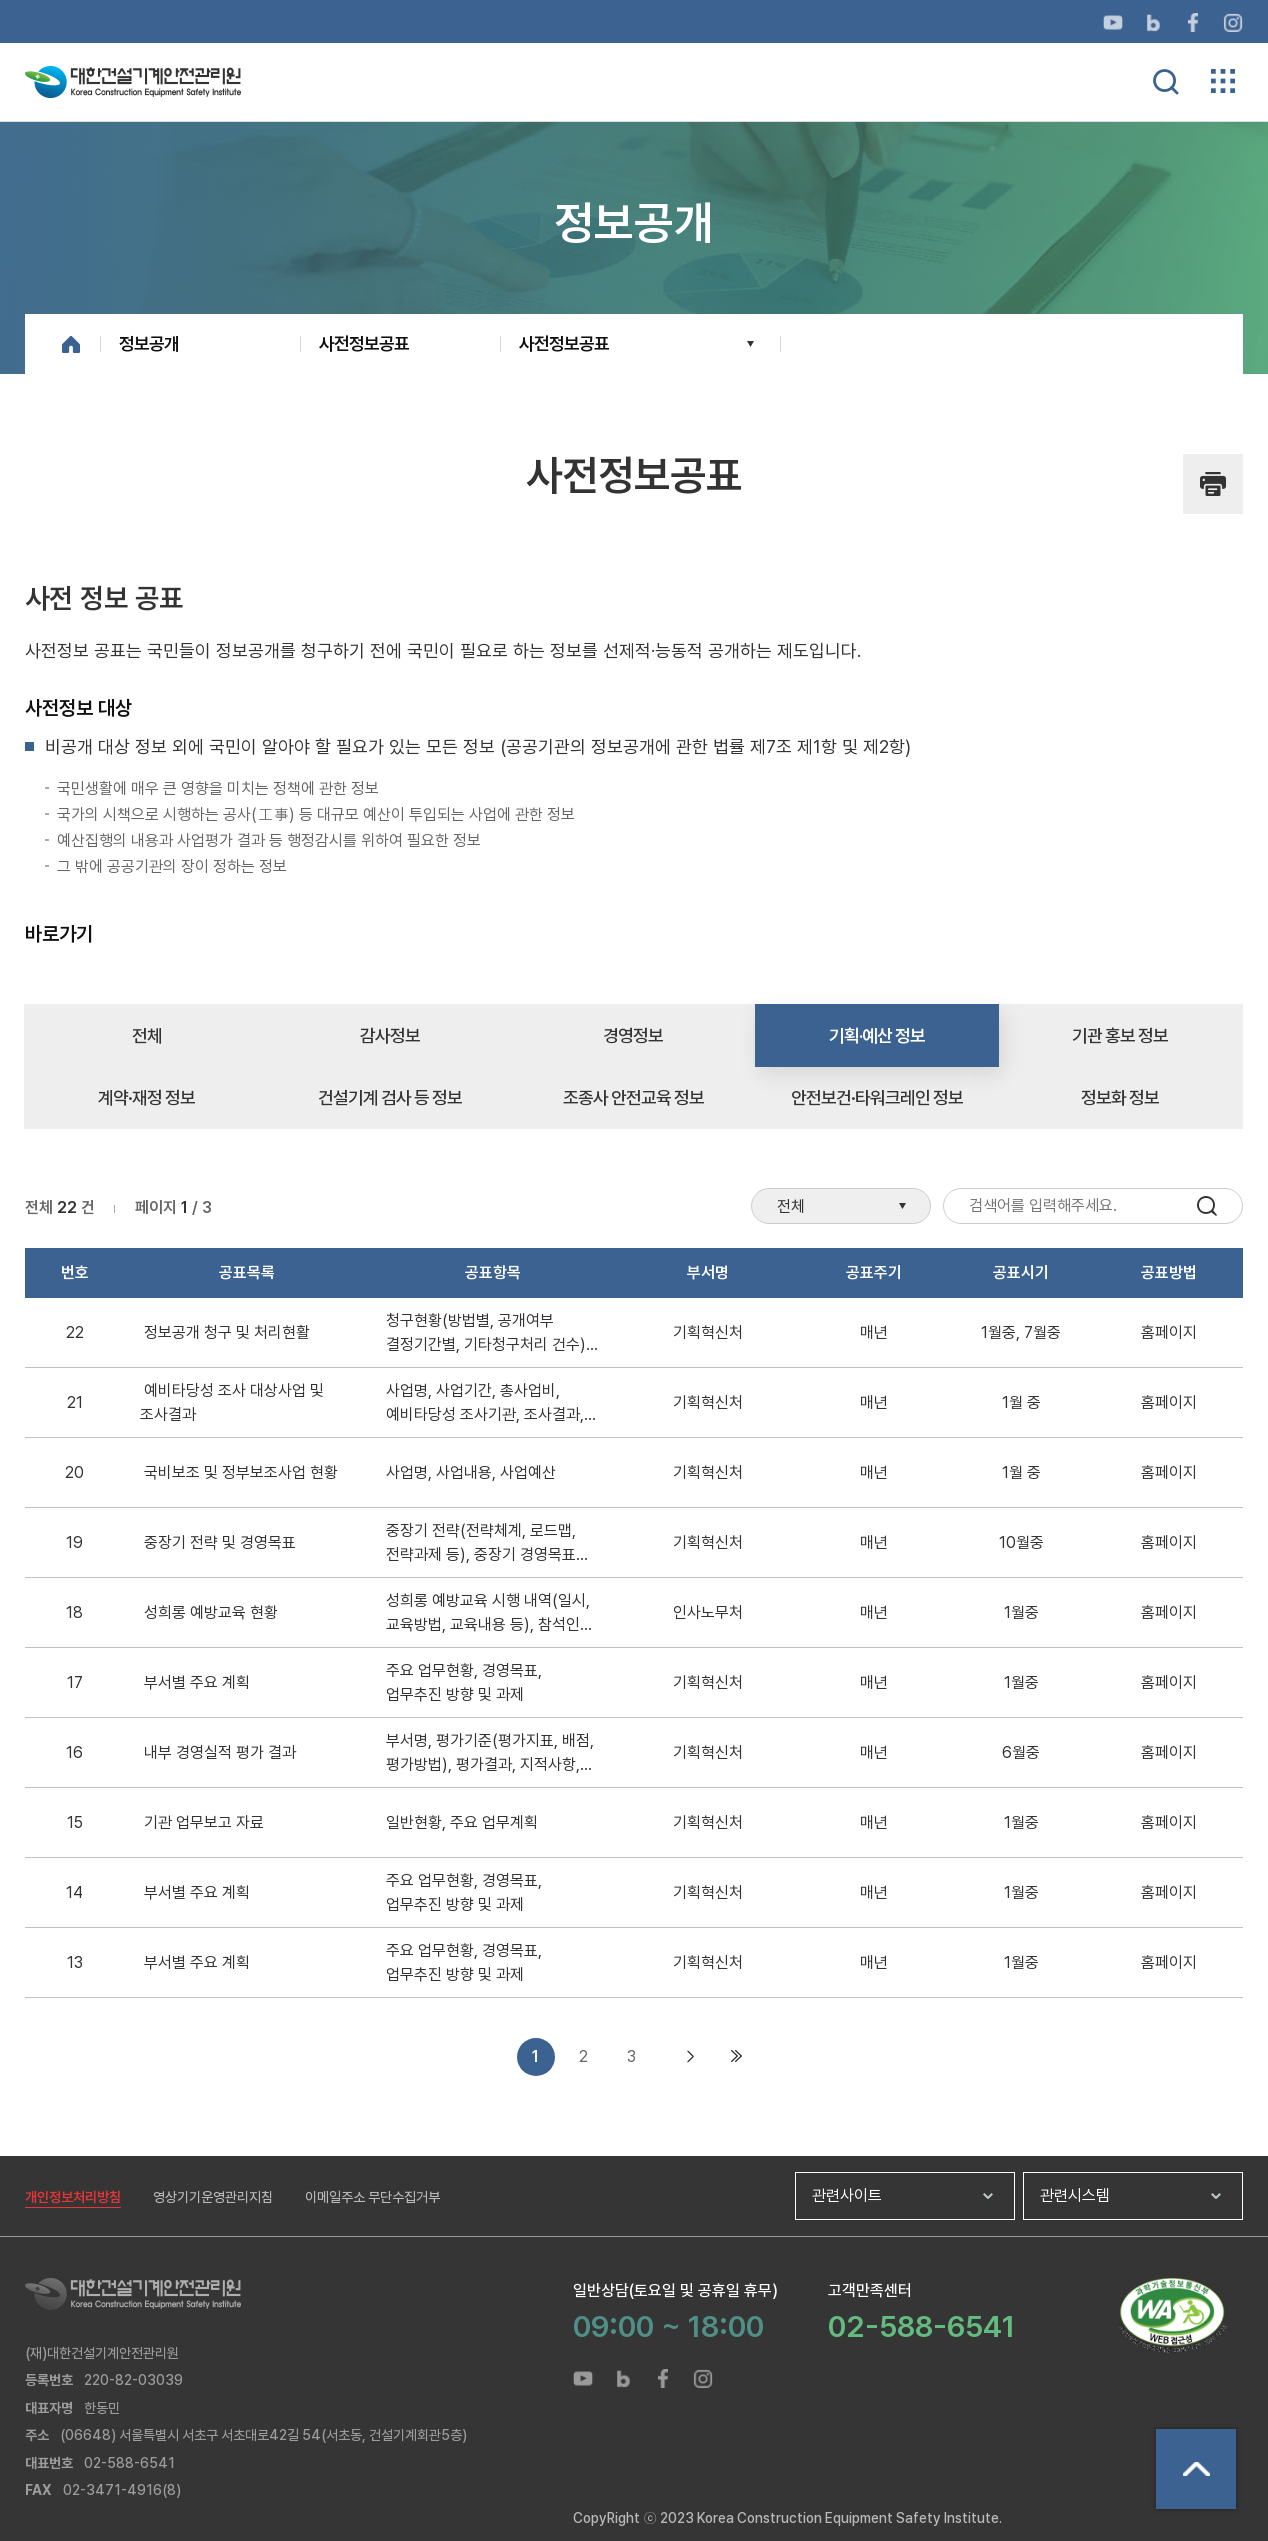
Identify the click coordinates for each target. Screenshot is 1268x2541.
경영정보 (633, 1035)
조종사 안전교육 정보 (633, 1097)
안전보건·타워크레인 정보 (877, 1097)
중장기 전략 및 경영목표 (220, 1542)
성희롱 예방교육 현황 (211, 1612)
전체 (147, 1035)
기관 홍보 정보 (1120, 1035)
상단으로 (1196, 2469)
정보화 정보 (1120, 1097)
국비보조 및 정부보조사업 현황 (241, 1472)
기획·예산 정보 (877, 1035)
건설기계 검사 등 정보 (390, 1097)
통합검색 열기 (1166, 82)
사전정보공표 (364, 343)
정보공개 (149, 343)
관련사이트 (847, 2195)
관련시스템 (1075, 2195)
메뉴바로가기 (634, 0)
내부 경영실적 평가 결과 (220, 1752)
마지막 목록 (737, 2057)
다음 (691, 2057)
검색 (1207, 1206)
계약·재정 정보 (146, 1097)
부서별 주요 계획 (197, 1682)
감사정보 (390, 1035)
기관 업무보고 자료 (204, 1822)
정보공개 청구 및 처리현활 (227, 1332)
